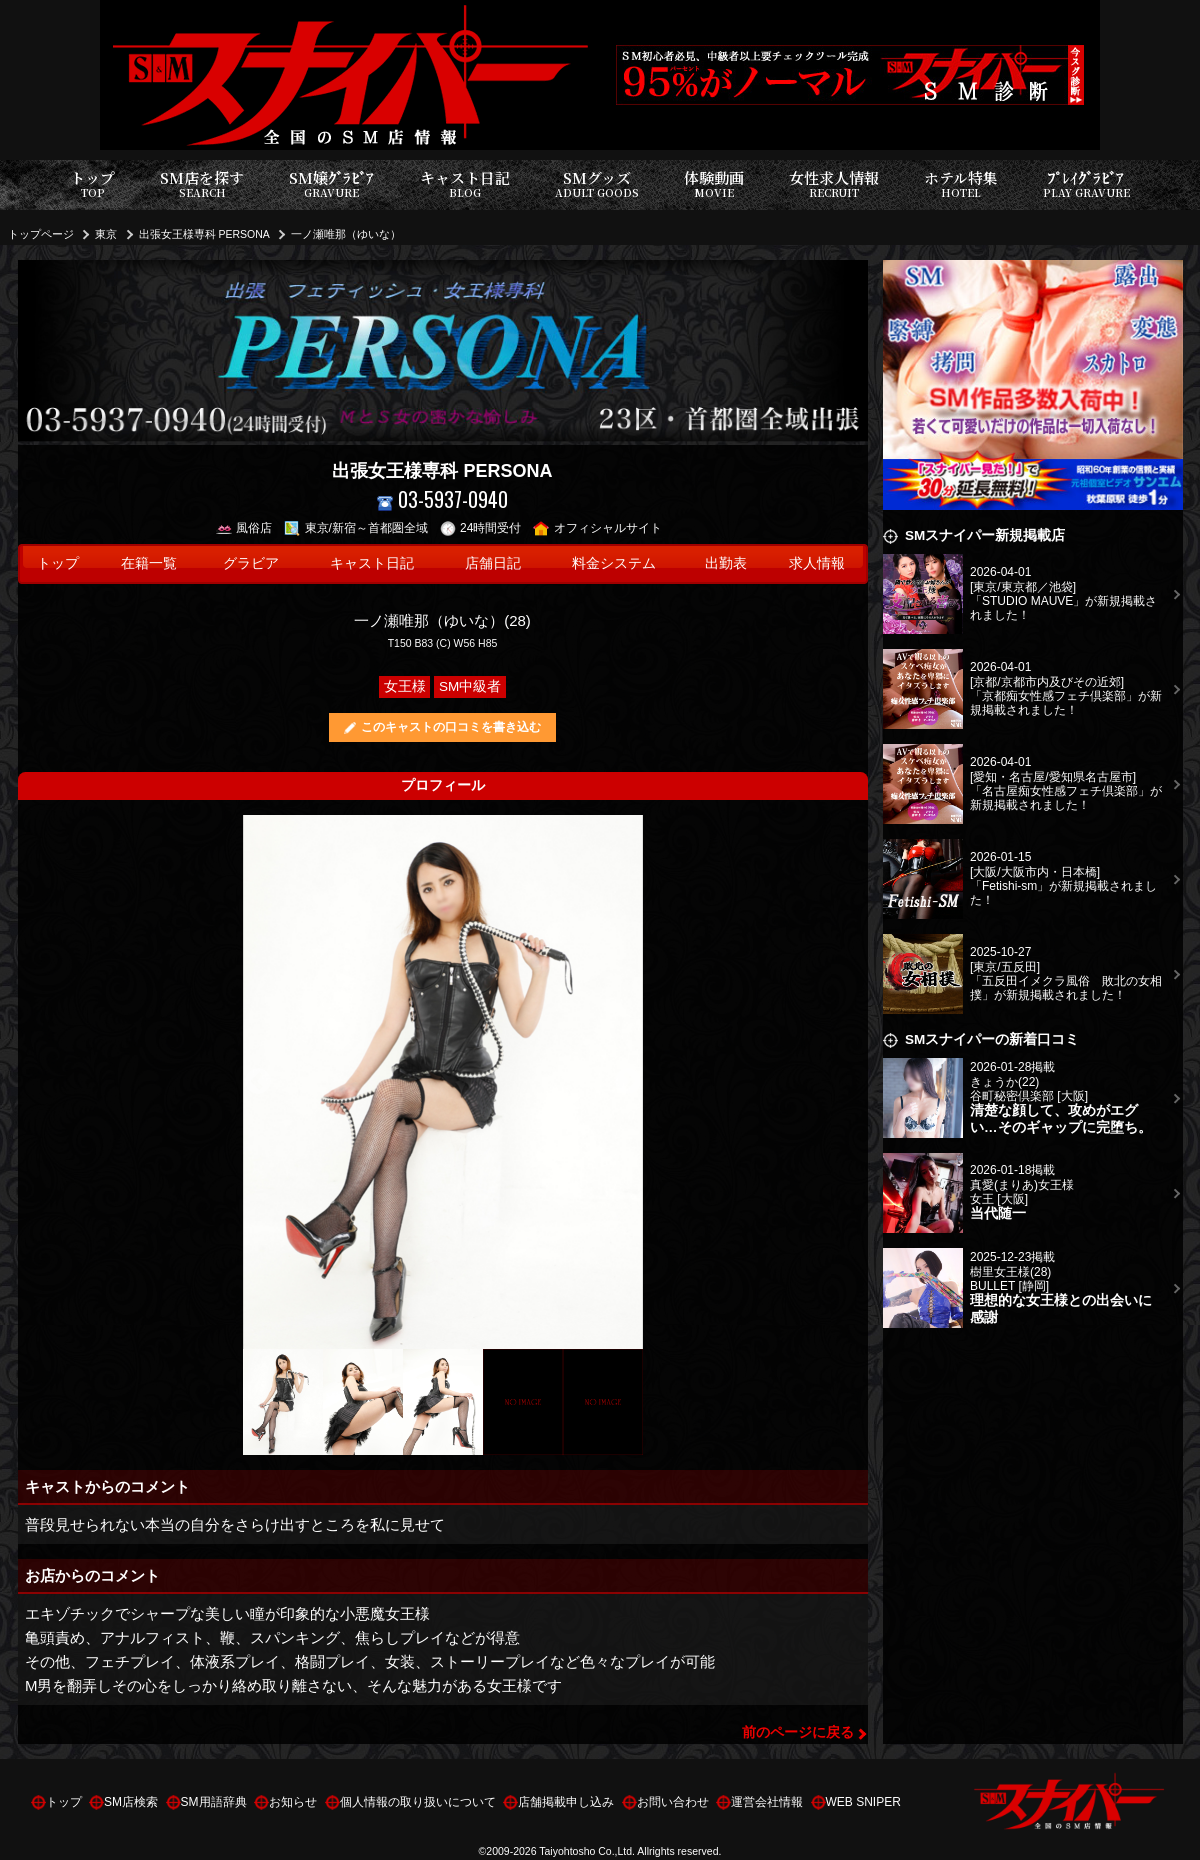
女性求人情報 (834, 184)
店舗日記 (493, 563)
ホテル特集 (961, 184)
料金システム (614, 563)
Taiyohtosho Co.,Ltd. (587, 1851)
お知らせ (293, 1802)
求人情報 (817, 563)
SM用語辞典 (214, 1802)
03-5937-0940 (442, 499)
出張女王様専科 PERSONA (204, 234)
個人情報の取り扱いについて (418, 1802)
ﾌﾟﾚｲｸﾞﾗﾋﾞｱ (1086, 184)
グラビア (251, 563)
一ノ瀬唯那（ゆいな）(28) (442, 620)
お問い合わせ (673, 1802)
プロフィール (443, 785)
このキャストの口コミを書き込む (451, 727)
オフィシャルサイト (597, 528)
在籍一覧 (149, 563)
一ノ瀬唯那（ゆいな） (346, 234)
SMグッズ (597, 184)
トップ (92, 184)
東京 (106, 234)
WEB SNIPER (863, 1802)
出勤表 (726, 563)
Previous (258, 1082)
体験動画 (714, 184)
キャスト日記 (465, 184)
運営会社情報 (767, 1802)
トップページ (41, 234)
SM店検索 (131, 1802)
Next (628, 1082)
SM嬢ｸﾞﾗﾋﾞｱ (331, 184)
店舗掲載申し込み (566, 1802)
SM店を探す (202, 184)
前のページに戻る (798, 1732)
